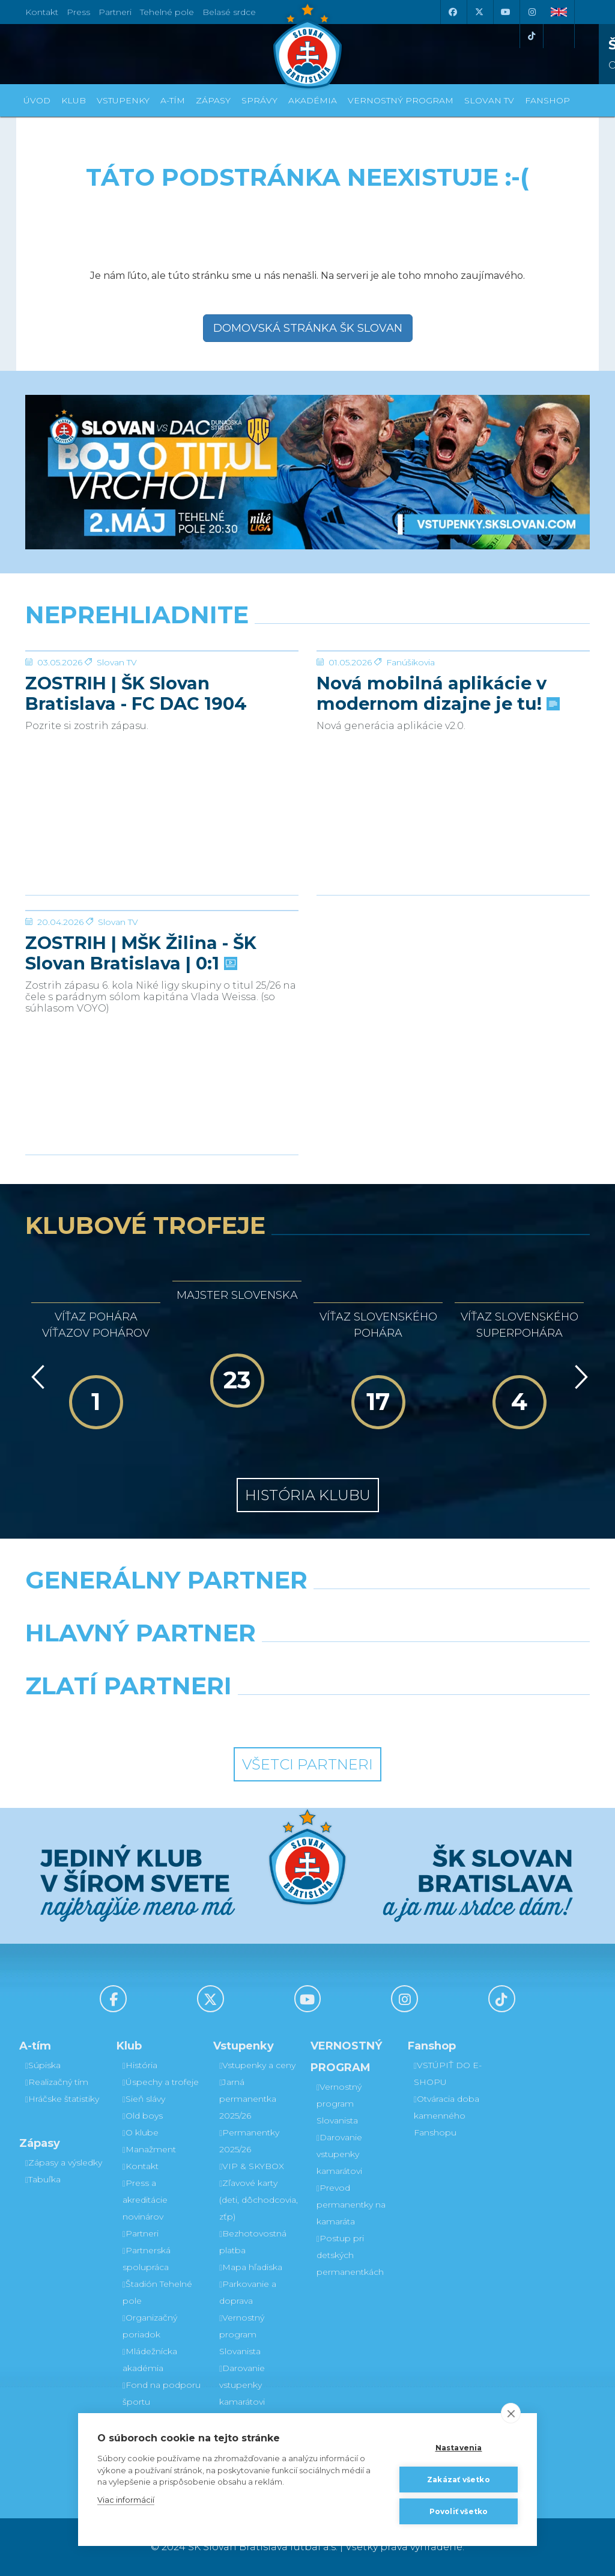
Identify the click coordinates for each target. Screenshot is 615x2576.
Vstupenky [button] (123, 100)
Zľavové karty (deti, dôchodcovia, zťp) (258, 2200)
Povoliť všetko (458, 2511)
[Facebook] (452, 12)
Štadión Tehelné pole (157, 2292)
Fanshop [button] (547, 100)
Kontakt (141, 2166)
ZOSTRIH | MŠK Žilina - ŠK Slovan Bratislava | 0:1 (140, 1043)
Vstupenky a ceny (257, 2065)
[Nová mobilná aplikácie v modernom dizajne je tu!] (453, 696)
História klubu (308, 1495)
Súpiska (43, 2065)
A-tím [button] (172, 100)
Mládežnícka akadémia (150, 2359)
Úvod (36, 100)
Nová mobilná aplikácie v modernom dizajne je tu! (437, 783)
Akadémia (312, 100)
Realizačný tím (56, 2082)
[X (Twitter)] (479, 12)
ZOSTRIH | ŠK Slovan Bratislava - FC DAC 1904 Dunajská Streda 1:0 (136, 783)
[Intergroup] (235, 1716)
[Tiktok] (532, 36)
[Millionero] (404, 1663)
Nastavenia (458, 2447)
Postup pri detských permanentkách (350, 2255)
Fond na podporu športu (162, 2393)
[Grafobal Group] (380, 1716)
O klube (141, 2132)
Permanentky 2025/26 (249, 2141)
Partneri (141, 2233)
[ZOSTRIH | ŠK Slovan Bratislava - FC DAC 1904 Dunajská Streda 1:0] (161, 696)
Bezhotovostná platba (252, 2242)
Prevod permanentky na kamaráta (351, 2204)
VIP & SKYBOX (251, 2166)
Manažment (149, 2149)
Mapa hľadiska (250, 2267)
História (140, 2065)
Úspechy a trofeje (161, 2082)
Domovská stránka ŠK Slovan (307, 328)
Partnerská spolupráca (147, 2258)
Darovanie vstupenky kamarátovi (242, 2385)
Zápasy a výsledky (63, 2162)
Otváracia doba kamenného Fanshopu (446, 2115)
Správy (259, 100)
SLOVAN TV (489, 100)
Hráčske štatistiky (62, 2098)
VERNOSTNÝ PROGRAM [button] (400, 100)
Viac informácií (125, 2499)
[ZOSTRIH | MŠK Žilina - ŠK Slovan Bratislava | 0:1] (161, 955)
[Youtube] (505, 12)
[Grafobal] (210, 1663)
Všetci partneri (307, 1764)
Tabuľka (43, 2179)
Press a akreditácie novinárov (145, 2200)
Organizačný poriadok (150, 2326)
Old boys (143, 2115)
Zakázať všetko (458, 2479)
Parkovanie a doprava (247, 2292)
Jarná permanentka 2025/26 (247, 2099)
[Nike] (307, 1610)
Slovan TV (117, 752)
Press (78, 12)
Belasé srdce (229, 12)
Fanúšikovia (410, 752)
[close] (511, 2413)
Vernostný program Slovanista (241, 2334)
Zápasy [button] (213, 100)
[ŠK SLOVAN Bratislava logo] (307, 45)
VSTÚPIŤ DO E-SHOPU (448, 2073)
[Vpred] (579, 1377)
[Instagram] (532, 12)
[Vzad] (35, 1377)
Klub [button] (73, 100)
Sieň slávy (144, 2098)
